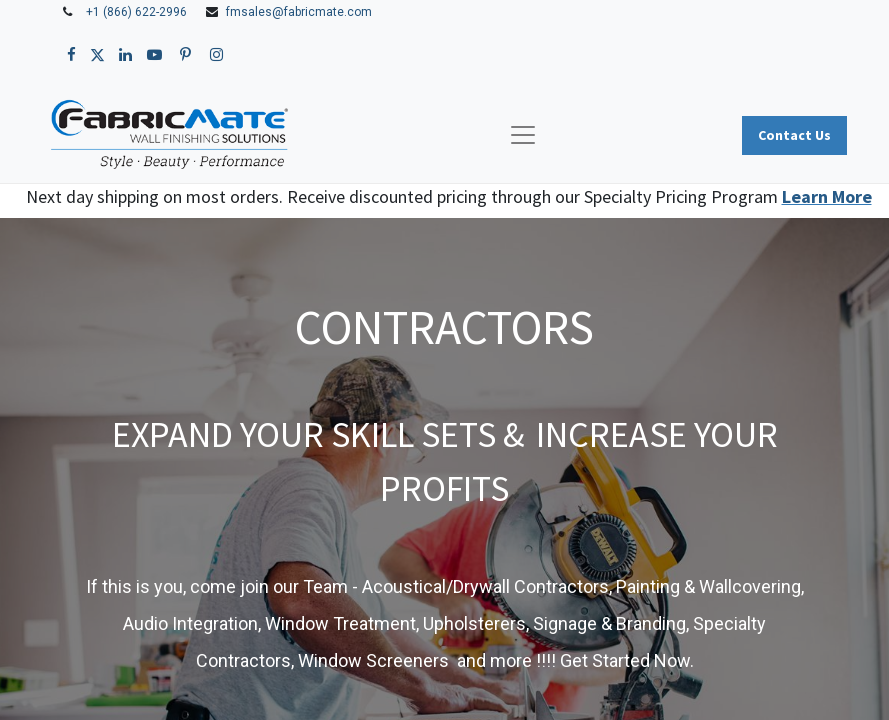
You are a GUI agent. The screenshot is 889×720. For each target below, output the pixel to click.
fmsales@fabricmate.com (299, 12)
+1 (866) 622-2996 (136, 12)
